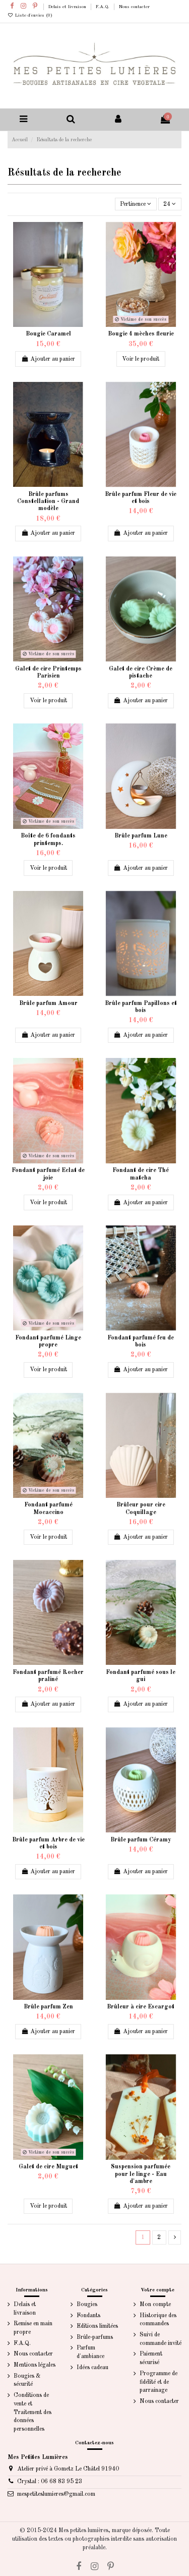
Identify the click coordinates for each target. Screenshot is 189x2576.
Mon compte (155, 2305)
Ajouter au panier (48, 359)
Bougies (87, 2305)
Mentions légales (34, 2365)
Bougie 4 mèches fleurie (141, 334)
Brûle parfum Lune (140, 836)
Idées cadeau (92, 2368)
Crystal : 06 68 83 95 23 (49, 2482)
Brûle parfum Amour (48, 1003)
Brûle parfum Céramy (140, 1840)
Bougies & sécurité (27, 2380)
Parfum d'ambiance (90, 2352)
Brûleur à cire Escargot (140, 2007)
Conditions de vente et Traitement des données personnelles (32, 2412)
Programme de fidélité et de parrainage (158, 2382)
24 (169, 204)
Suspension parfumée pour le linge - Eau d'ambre (140, 2174)
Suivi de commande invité (160, 2339)
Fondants (88, 2316)
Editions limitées (97, 2326)
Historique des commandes (158, 2320)
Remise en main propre (33, 2328)
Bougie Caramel (48, 334)
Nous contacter (134, 7)
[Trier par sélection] (136, 204)
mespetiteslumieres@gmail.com (56, 2494)
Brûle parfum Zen (48, 2007)
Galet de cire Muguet (48, 2167)
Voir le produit (140, 359)
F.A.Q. (103, 7)
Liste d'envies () (30, 15)
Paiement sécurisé (151, 2358)
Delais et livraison (68, 7)
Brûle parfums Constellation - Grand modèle (48, 501)
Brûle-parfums (95, 2337)
